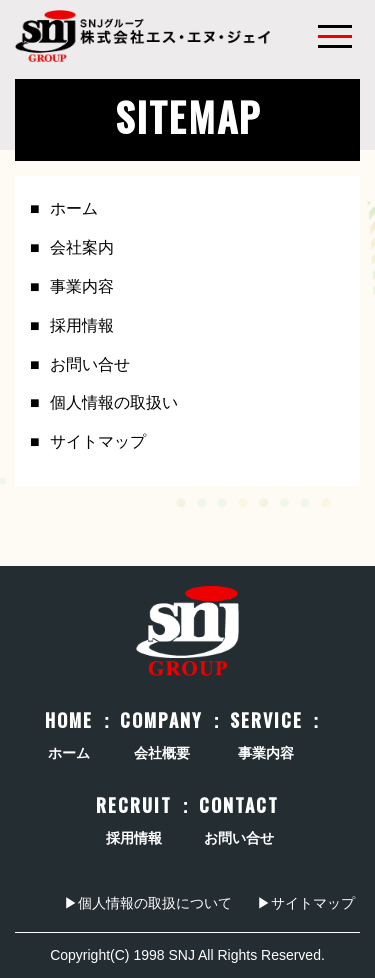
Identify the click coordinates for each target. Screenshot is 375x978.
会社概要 (161, 736)
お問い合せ (90, 364)
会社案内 (82, 247)
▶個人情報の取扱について (148, 903)
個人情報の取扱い (114, 402)
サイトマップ (98, 441)
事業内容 (82, 286)
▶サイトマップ (306, 903)
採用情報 (82, 325)
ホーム (74, 208)
